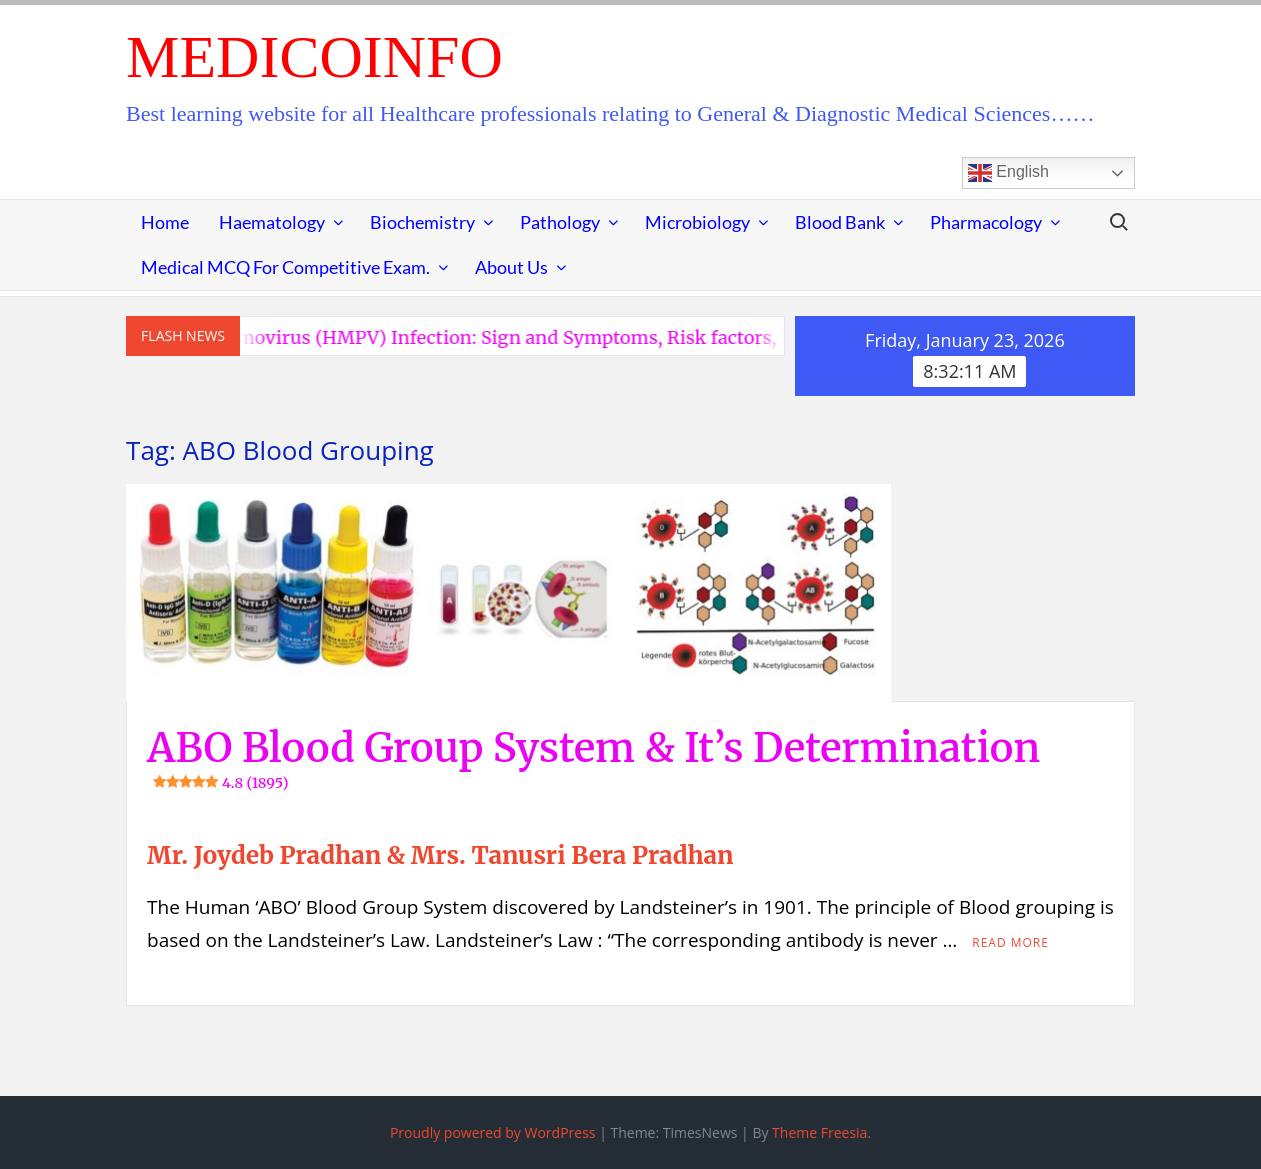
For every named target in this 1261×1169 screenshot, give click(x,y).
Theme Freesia (819, 1132)
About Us (511, 267)
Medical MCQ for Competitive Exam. (285, 267)
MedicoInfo (314, 57)
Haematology (272, 222)
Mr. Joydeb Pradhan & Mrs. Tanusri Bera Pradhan (440, 855)
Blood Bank (840, 222)
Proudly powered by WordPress (493, 1132)
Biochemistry (422, 222)
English (1008, 173)
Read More (1010, 942)
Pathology (560, 222)
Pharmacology (986, 222)
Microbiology (697, 222)
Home (165, 222)
